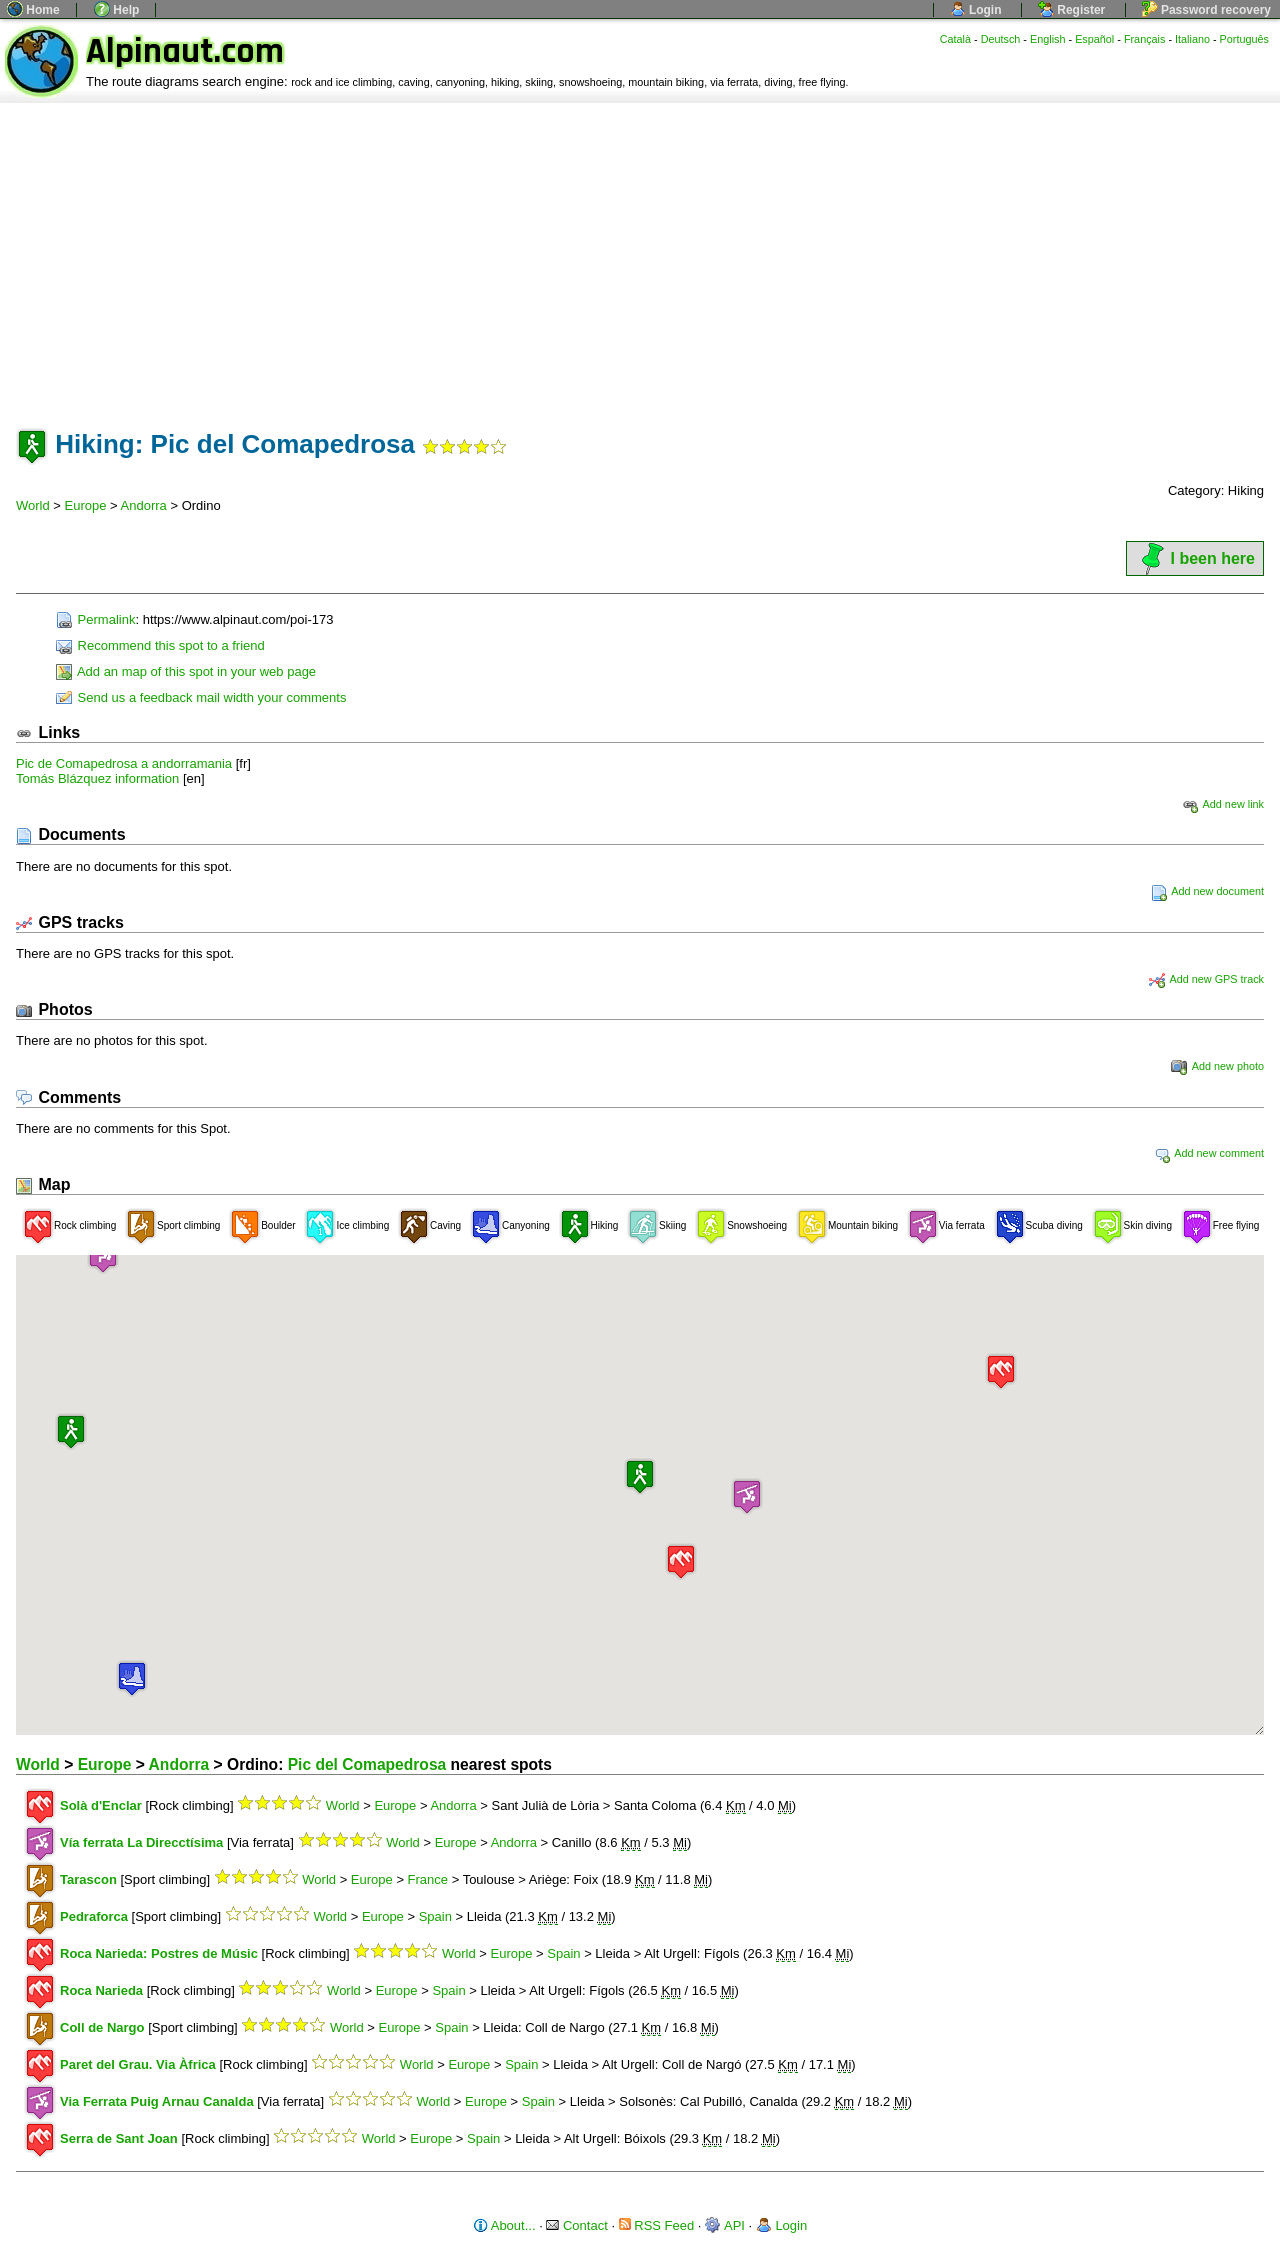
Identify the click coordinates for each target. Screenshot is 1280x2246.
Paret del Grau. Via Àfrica (138, 2064)
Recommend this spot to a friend (160, 645)
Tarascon (88, 1879)
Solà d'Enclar (101, 1805)
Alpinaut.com (185, 51)
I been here (1195, 558)
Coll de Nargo (102, 2027)
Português (1244, 39)
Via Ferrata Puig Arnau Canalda (157, 2101)
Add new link (1223, 804)
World (33, 505)
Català (955, 39)
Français (1145, 39)
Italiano (1192, 39)
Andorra (144, 505)
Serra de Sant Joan (119, 2138)
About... (504, 2225)
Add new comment (1209, 1153)
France (428, 1879)
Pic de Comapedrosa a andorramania (124, 763)
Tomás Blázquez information (97, 778)
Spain (435, 1916)
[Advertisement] (640, 253)
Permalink (95, 619)
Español (1094, 39)
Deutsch (1001, 39)
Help (116, 10)
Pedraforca (94, 1916)
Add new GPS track (1206, 979)
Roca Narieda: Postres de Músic (159, 1953)
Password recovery (1206, 10)
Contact (576, 2225)
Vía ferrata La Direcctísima (143, 1842)
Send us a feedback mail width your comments (201, 697)
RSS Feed (657, 2225)
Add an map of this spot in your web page (186, 671)
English (1048, 39)
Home (33, 10)
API (725, 2225)
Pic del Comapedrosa (367, 1764)
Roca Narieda (101, 1990)
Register (1071, 10)
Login (976, 10)
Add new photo (1217, 1066)
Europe (86, 505)
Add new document (1207, 891)
